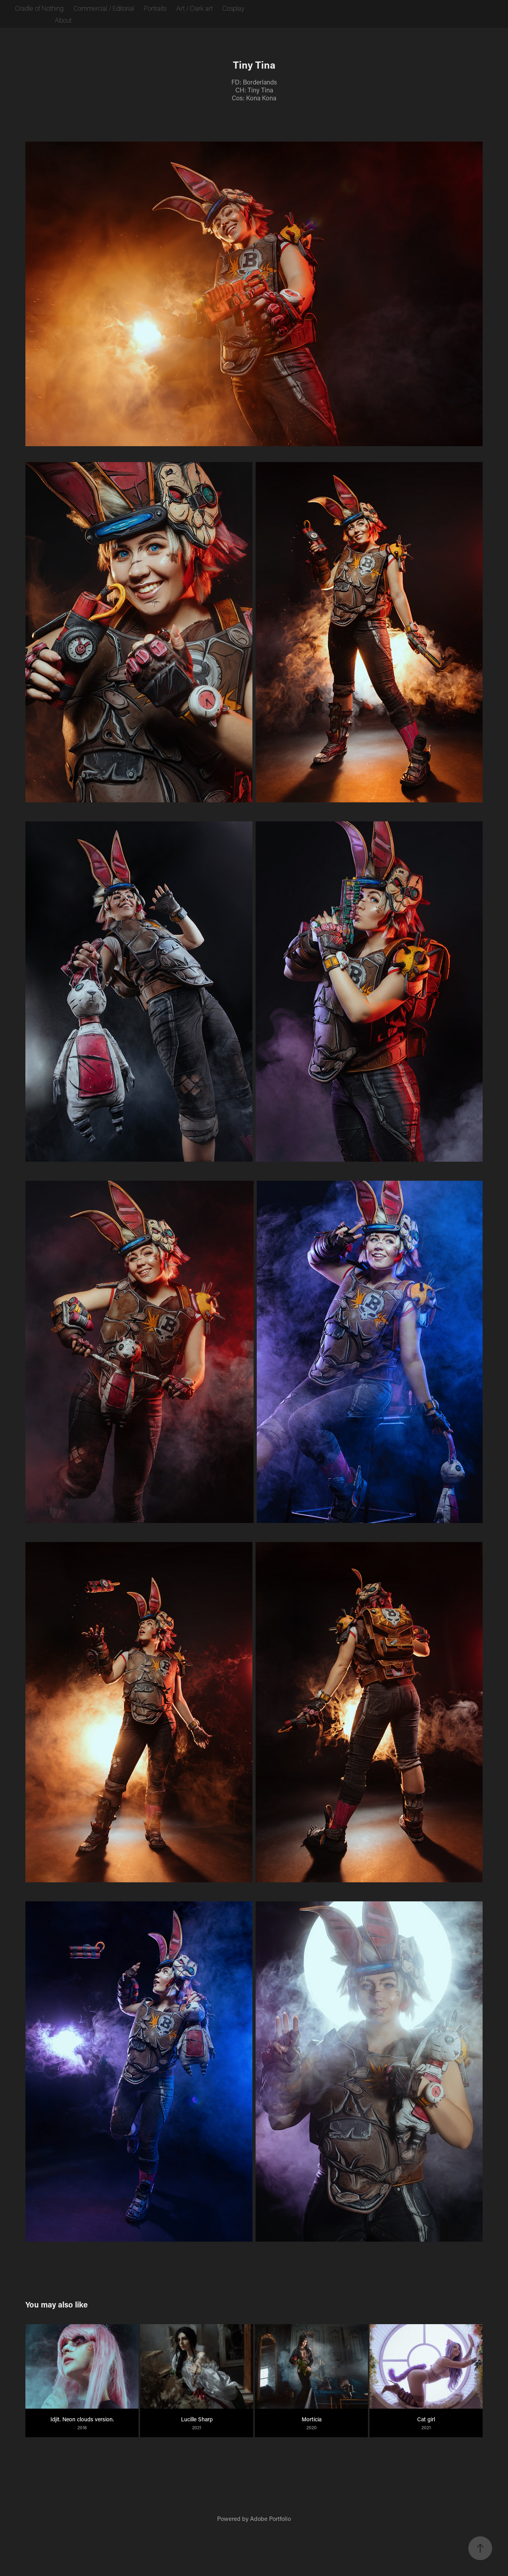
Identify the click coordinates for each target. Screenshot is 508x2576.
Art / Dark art (194, 8)
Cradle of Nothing (39, 8)
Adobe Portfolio (270, 2518)
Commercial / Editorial (103, 8)
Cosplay (233, 8)
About (63, 19)
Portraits (155, 8)
